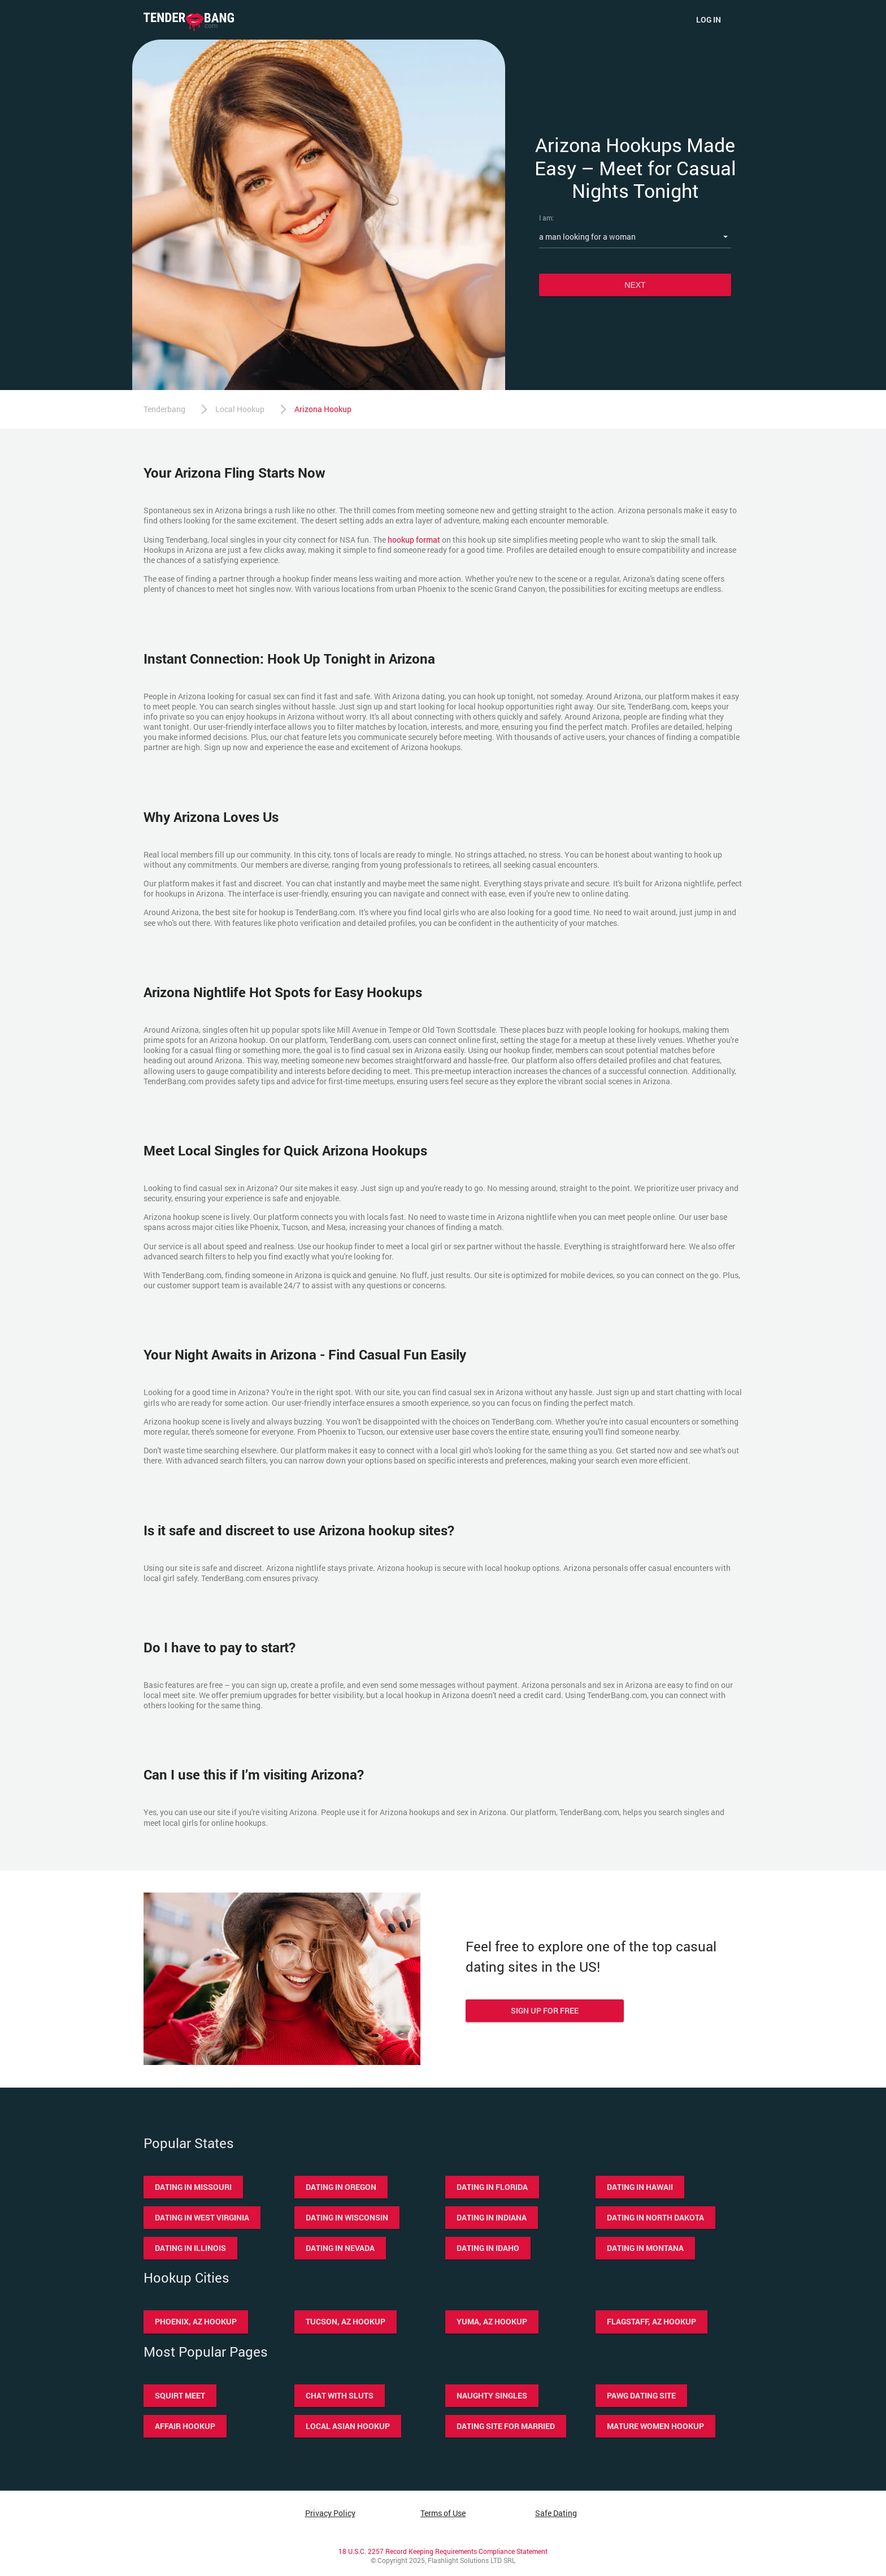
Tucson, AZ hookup (345, 2321)
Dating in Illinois (190, 2247)
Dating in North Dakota (655, 2217)
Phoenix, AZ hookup (196, 2321)
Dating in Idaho (488, 2247)
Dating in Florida (492, 2186)
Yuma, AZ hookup (492, 2321)
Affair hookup (185, 2426)
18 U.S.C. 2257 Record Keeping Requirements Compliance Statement (443, 2551)
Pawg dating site (641, 2395)
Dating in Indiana (492, 2217)
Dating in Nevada (340, 2247)
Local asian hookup (348, 2426)
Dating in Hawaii (640, 2186)
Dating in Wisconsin (347, 2217)
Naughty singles (492, 2395)
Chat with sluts (339, 2395)
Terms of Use (443, 2513)
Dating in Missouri (193, 2186)
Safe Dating (556, 2513)
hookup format (414, 539)
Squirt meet (180, 2395)
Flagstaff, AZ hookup (651, 2321)
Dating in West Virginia (202, 2217)
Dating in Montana (645, 2247)
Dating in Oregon (341, 2186)
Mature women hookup (655, 2426)
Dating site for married (506, 2426)
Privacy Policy (330, 2513)
